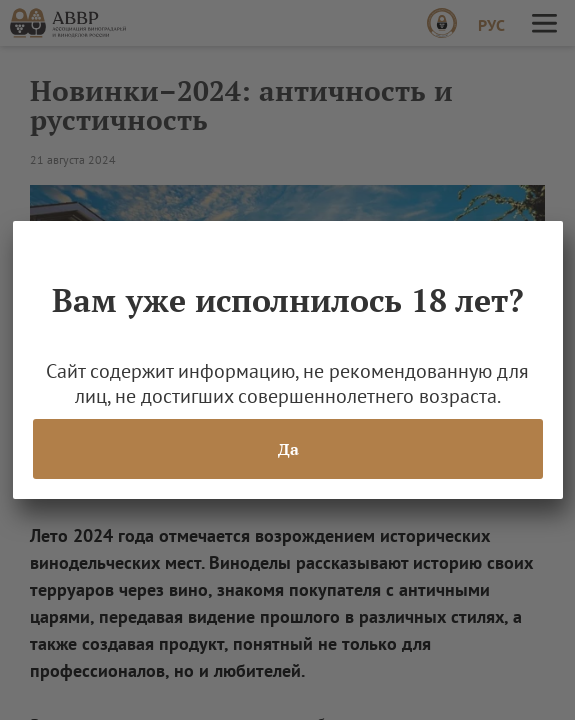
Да (287, 449)
